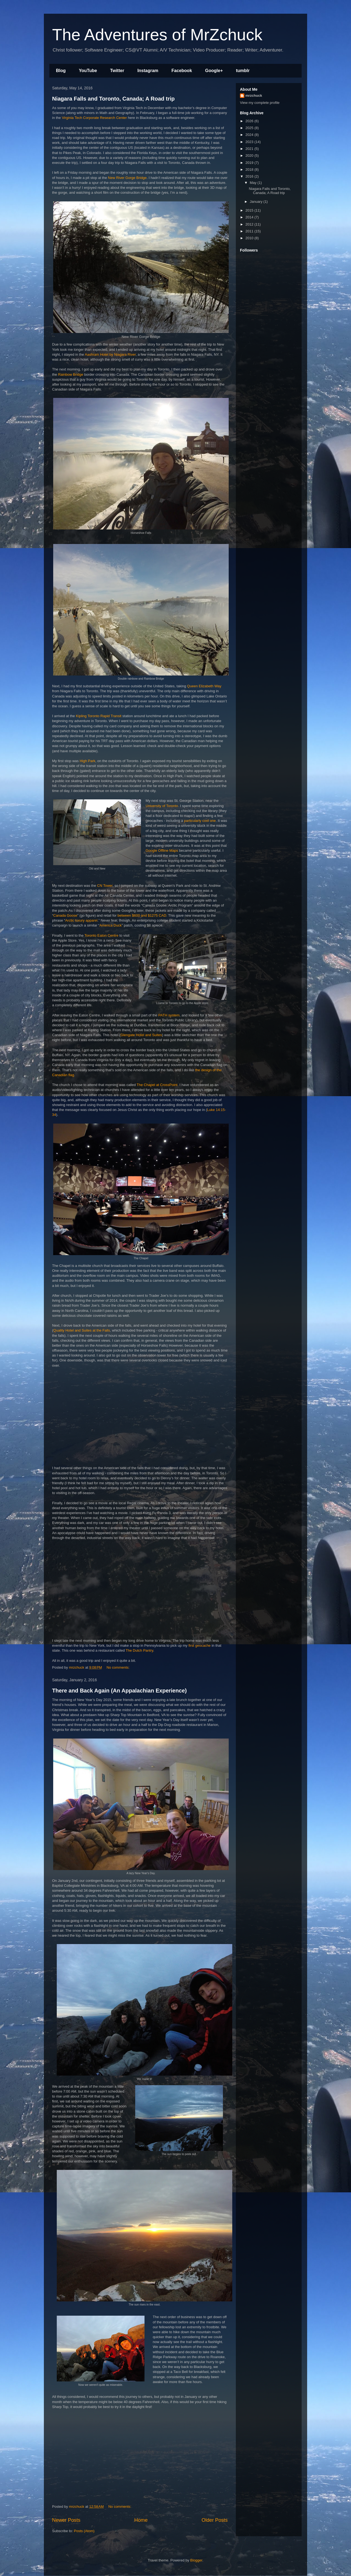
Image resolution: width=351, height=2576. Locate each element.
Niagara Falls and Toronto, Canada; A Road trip (113, 99)
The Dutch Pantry (139, 1650)
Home (141, 2520)
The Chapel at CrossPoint (157, 1085)
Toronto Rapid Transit (104, 716)
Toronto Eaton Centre (101, 935)
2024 (249, 135)
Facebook (181, 70)
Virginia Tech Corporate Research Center (94, 118)
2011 (249, 231)
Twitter (117, 70)
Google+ (214, 70)
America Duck (111, 925)
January (257, 202)
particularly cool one (200, 821)
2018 (249, 169)
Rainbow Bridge (70, 374)
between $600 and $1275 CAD (141, 915)
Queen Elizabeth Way (204, 686)
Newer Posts (66, 2520)
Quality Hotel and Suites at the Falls (81, 1330)
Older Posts (215, 2520)
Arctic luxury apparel (81, 920)
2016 (249, 176)
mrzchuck (253, 95)
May (253, 183)
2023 (249, 142)
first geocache (199, 1645)
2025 (249, 128)
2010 (249, 238)
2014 (249, 217)
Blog (61, 70)
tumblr (243, 70)
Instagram (147, 70)
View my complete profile (259, 103)
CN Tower (104, 886)
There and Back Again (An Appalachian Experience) (119, 1691)
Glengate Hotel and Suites (141, 1035)
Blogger (196, 2560)
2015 (249, 210)
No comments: (118, 1667)
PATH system (169, 1015)
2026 (249, 121)
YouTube (88, 70)
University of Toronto (162, 806)
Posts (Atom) (84, 2531)
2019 (249, 163)
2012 (249, 224)
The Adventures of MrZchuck (157, 34)
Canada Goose (65, 915)
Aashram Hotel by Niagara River (110, 354)
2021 (249, 149)
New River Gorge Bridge (127, 178)
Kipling (81, 716)
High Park (87, 761)
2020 (249, 155)
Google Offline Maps (162, 850)
